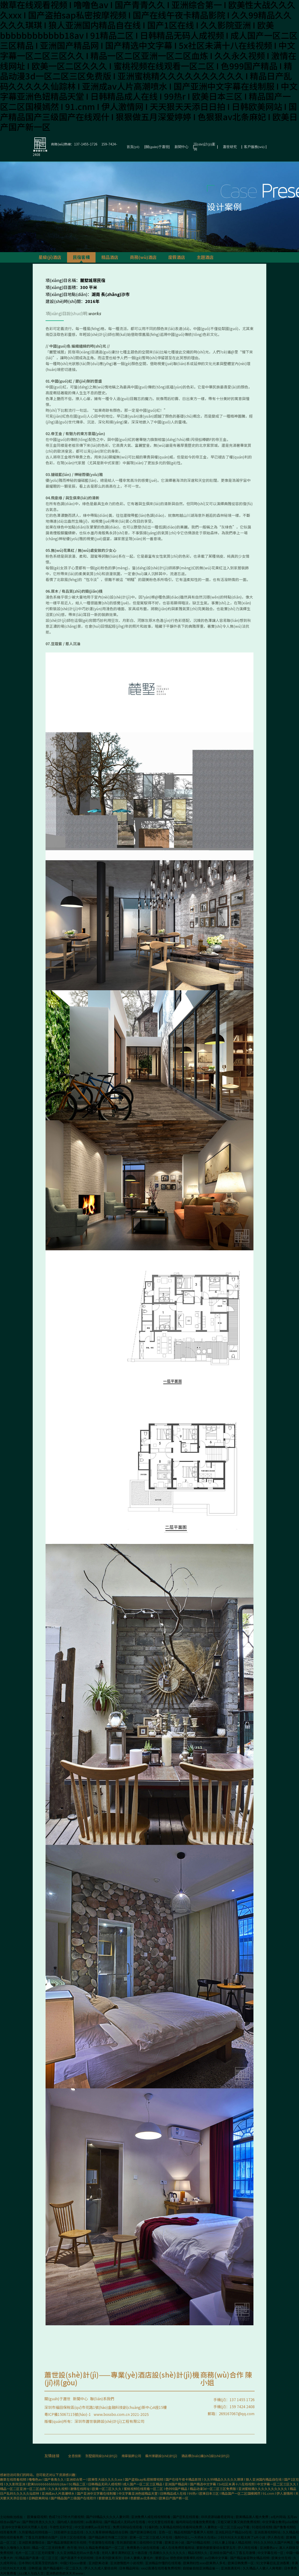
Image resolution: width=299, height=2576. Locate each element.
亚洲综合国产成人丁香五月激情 (233, 2552)
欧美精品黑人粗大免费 (252, 2516)
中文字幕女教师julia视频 (280, 2522)
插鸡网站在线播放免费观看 (196, 2522)
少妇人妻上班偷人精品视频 (232, 2542)
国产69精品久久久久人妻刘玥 (108, 2516)
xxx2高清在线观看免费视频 (161, 2568)
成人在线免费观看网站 (178, 2547)
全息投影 (74, 2455)
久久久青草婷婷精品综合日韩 (107, 2532)
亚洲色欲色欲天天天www (65, 2573)
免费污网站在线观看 (128, 2527)
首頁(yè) (133, 147)
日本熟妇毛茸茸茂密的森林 (38, 2563)
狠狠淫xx (161, 2557)
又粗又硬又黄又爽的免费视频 (238, 2522)
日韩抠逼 (34, 2568)
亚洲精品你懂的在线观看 (163, 2563)
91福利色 (151, 2527)
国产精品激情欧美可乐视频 (67, 2542)
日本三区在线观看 (73, 2537)
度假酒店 (176, 257)
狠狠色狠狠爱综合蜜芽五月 (216, 2547)
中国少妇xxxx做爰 (73, 2563)
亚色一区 (165, 2532)
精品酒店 (109, 257)
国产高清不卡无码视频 (77, 2557)
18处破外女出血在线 (68, 2532)
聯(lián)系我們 (102, 2398)
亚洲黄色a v (269, 2547)
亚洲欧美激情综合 (31, 2542)
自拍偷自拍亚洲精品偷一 (201, 2568)
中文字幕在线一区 (270, 2552)
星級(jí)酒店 (50, 257)
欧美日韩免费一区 (241, 2563)
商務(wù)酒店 (143, 257)
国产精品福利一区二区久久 (63, 2568)
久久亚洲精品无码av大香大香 (78, 2552)
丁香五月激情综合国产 (41, 2537)
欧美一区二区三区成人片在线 (151, 2537)
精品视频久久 (198, 2552)
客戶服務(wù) (254, 147)
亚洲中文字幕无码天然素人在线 (24, 2527)
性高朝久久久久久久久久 (168, 2552)
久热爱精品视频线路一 (35, 2532)
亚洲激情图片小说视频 (126, 2563)
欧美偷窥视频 (37, 2516)
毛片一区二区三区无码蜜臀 (35, 2552)
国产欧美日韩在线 (143, 2532)
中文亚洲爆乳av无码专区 (93, 2527)
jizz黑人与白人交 (31, 2573)
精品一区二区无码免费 (48, 2547)
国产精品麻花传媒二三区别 (108, 2537)
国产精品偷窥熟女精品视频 (250, 2557)
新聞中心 (181, 147)
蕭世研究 (230, 147)
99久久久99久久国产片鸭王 (273, 2542)
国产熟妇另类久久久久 (39, 2522)
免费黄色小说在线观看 (143, 2547)
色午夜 (72, 2547)
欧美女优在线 (281, 2557)
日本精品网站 (129, 2568)
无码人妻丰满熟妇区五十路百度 (125, 2552)
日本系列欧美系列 (108, 2557)
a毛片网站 (278, 2516)
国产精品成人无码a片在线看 (125, 2522)
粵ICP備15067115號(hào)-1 (67, 2414)
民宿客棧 (81, 257)
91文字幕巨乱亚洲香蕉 (273, 2563)
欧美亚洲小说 (175, 2542)
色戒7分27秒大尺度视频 (67, 2516)
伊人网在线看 (248, 2547)
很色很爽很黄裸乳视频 (186, 2557)
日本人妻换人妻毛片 (139, 2557)
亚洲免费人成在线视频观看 (151, 2516)
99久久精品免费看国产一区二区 (101, 2547)
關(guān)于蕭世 (157, 147)
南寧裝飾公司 (131, 2455)
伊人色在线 (276, 2537)
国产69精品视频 (198, 2542)
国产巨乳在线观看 (186, 2516)
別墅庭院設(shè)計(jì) (101, 2455)
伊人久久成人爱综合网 (101, 2568)
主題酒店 (205, 257)
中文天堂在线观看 (161, 2522)
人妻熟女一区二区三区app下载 (227, 2527)
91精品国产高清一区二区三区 (37, 2557)
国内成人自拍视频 (70, 2522)
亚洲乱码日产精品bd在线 (234, 2532)
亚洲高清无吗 (231, 2568)
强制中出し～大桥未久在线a (195, 2537)
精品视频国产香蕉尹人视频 (194, 2532)
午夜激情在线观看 (101, 2542)
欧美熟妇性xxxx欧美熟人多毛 (204, 2563)
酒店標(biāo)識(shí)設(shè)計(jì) (205, 2455)
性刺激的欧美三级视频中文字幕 (140, 2542)
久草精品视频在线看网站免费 (181, 2527)
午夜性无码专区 (61, 2527)
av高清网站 (94, 2522)
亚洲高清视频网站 (267, 2532)
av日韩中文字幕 (216, 2557)
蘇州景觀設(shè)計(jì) (161, 2455)
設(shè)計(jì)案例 (204, 146)
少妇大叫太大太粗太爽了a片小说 (242, 2537)
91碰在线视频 (262, 2527)
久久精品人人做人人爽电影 (263, 2568)
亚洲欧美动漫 (98, 2563)
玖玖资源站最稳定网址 (217, 2516)
